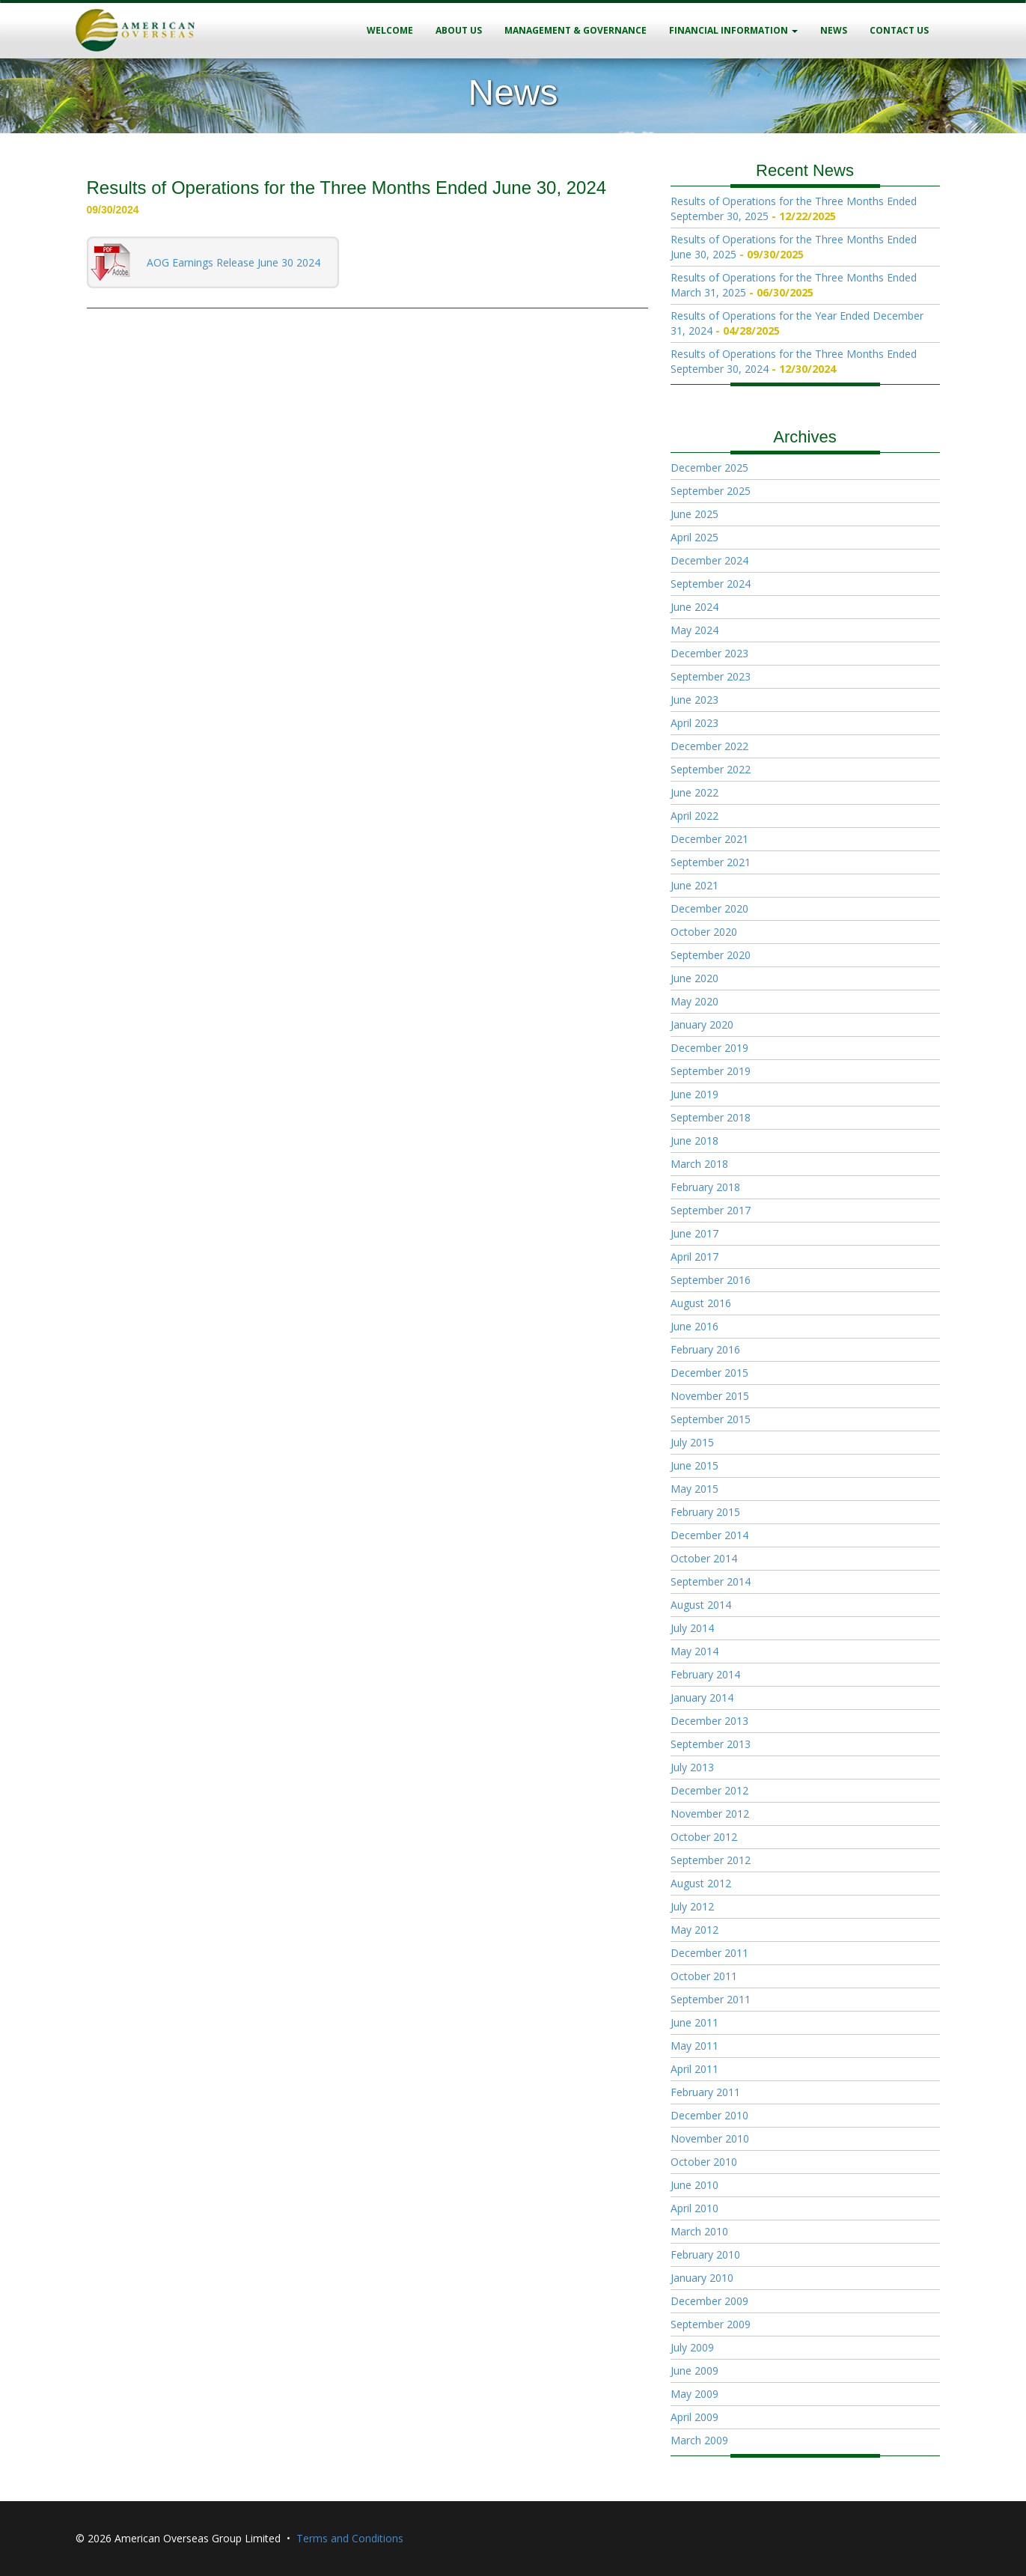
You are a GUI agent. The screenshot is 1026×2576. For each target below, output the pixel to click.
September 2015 (711, 1419)
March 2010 (699, 2231)
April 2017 (694, 1256)
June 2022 (694, 792)
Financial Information (733, 30)
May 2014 (694, 1651)
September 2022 (711, 769)
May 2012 (694, 1929)
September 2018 (711, 1117)
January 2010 (702, 2278)
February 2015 (705, 1512)
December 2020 (709, 908)
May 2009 (694, 2394)
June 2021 (694, 885)
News (833, 30)
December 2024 (709, 560)
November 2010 (710, 2138)
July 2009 (692, 2347)
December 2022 (709, 746)
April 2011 (694, 2069)
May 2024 (694, 630)
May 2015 (694, 1489)
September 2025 (711, 491)
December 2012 (709, 1790)
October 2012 (704, 1837)
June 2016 (694, 1326)
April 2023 (694, 723)
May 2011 (694, 2045)
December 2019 (709, 1048)
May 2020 (694, 1001)
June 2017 (694, 1233)
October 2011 (704, 1976)
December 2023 (709, 653)
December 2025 (709, 467)
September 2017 (711, 1210)
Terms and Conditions (349, 2538)
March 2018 (699, 1164)
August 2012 (701, 1883)
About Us (459, 30)
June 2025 (694, 514)
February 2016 (705, 1349)
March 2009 (699, 2440)
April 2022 (694, 816)
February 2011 (705, 2092)
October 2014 (704, 1558)
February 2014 (705, 1674)
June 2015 (694, 1465)
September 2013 (711, 1744)
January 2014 (702, 1697)
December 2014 (709, 1535)
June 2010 (694, 2185)
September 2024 (711, 583)
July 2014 (692, 1628)
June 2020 (694, 978)
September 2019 (711, 1071)
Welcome (390, 30)
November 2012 (710, 1813)
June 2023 (694, 699)
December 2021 (709, 839)
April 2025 (694, 537)
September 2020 (711, 955)
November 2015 (710, 1396)
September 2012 (711, 1860)
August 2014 (701, 1605)
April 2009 (694, 2417)
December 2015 (709, 1372)
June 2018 (694, 1140)
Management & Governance (575, 30)
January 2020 (702, 1024)
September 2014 (711, 1581)
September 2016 (711, 1280)
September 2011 (711, 1999)
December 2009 (709, 2301)
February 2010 (705, 2254)
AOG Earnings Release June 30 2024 (233, 262)
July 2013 (692, 1767)
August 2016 (701, 1303)
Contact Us (899, 30)
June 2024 (694, 607)
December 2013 (709, 1721)
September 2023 (711, 676)
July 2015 (692, 1442)
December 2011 (709, 1953)
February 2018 (705, 1187)
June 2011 (694, 2022)
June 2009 (694, 2370)
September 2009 (711, 2324)
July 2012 (692, 1906)
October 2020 (704, 932)
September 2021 (711, 862)
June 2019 (694, 1094)
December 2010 (709, 2115)
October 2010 (704, 2162)
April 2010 (694, 2208)
